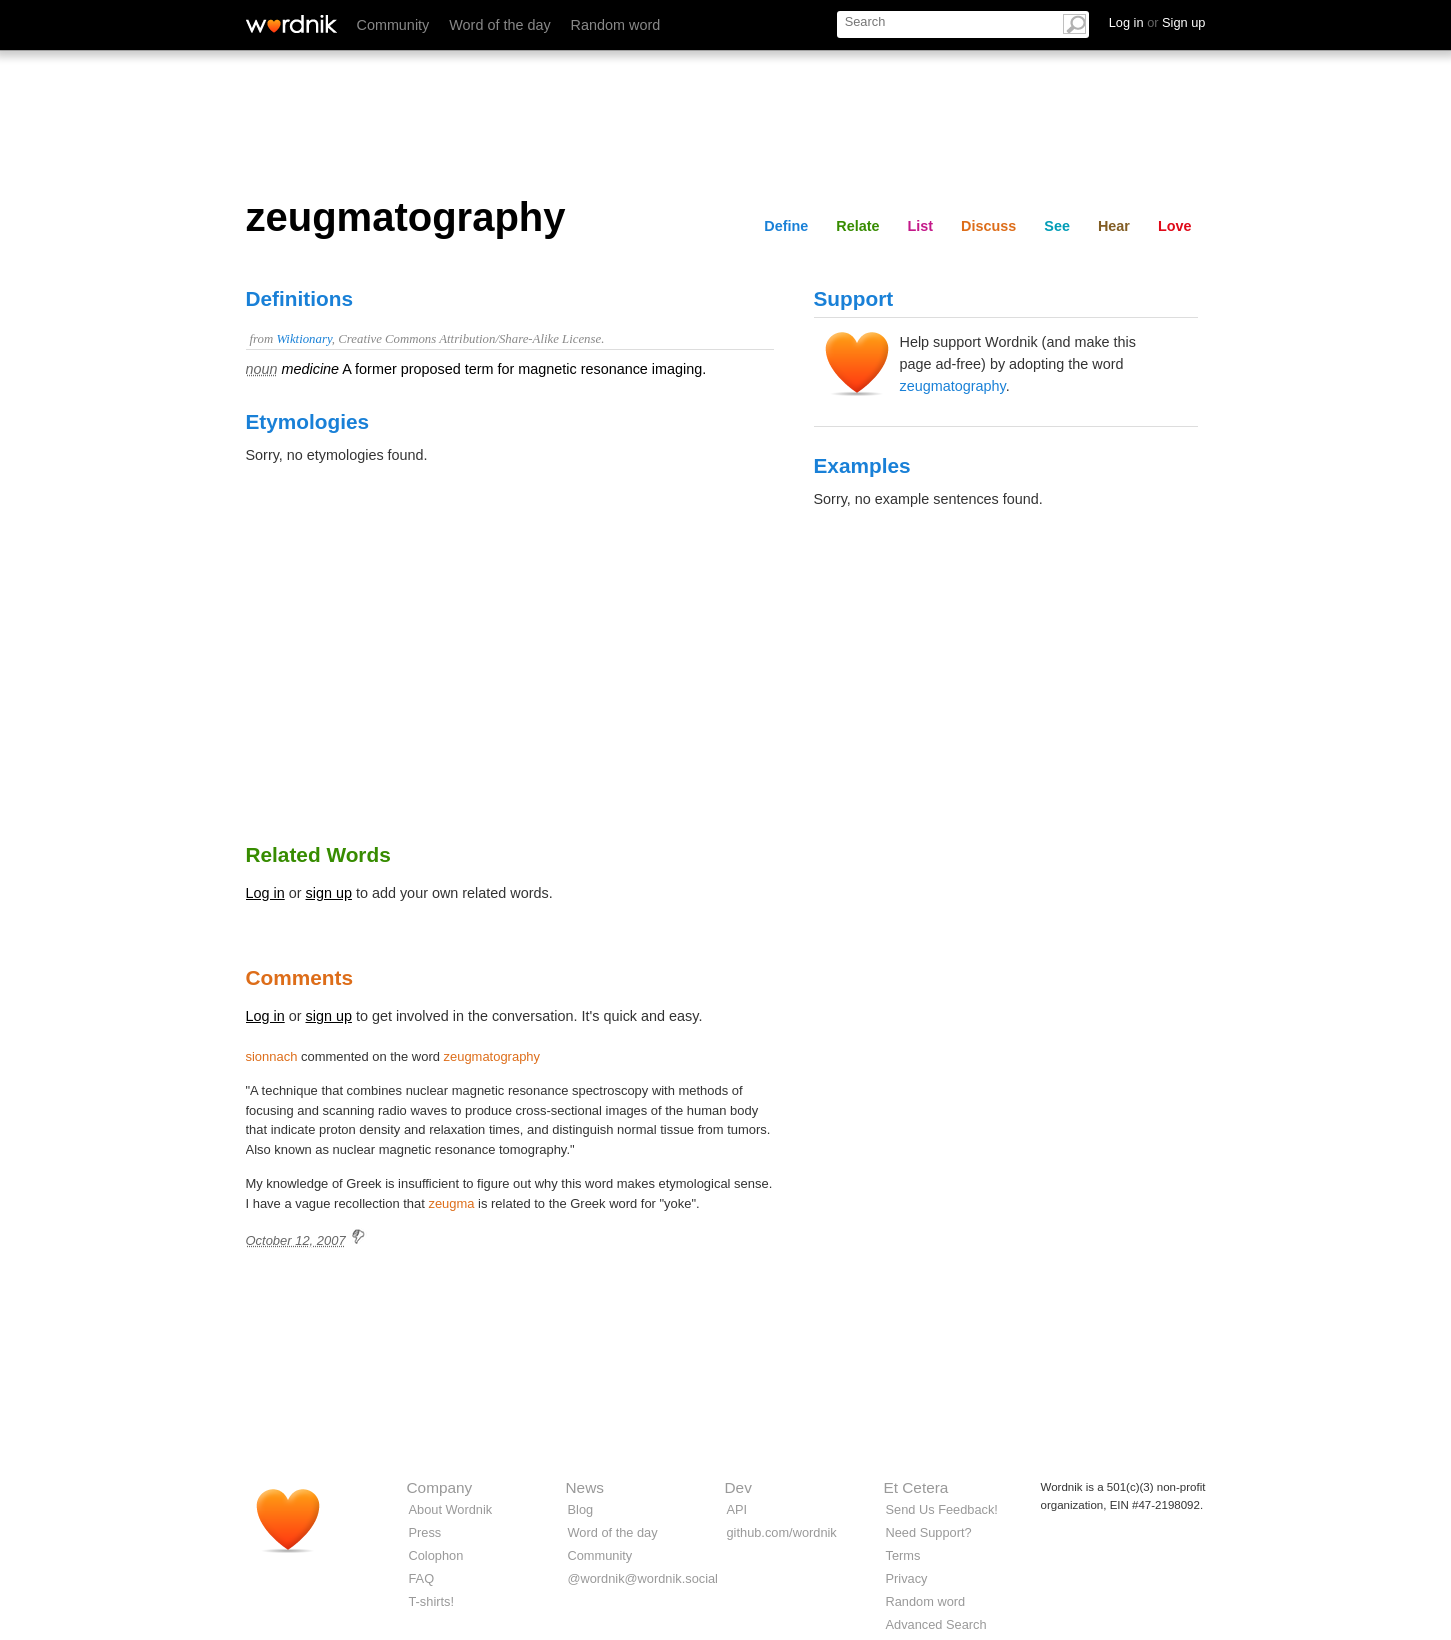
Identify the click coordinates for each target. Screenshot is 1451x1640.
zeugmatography (953, 386)
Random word (616, 25)
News (585, 1487)
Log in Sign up (1157, 22)
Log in (265, 893)
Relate (857, 226)
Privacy (907, 1578)
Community (393, 25)
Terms (903, 1555)
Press (425, 1532)
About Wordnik (451, 1509)
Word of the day (499, 25)
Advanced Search (936, 1624)
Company (440, 1487)
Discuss (988, 226)
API (737, 1509)
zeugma (451, 1203)
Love (1175, 226)
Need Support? (929, 1532)
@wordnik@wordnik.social (643, 1578)
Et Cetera (916, 1487)
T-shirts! (432, 1601)
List (921, 226)
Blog (581, 1509)
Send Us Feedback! (942, 1509)
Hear (1114, 226)
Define (786, 226)
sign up (329, 893)
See (1057, 226)
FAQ (422, 1578)
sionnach (272, 1056)
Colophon (436, 1555)
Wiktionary (303, 339)
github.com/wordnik (782, 1532)
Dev (738, 1487)
